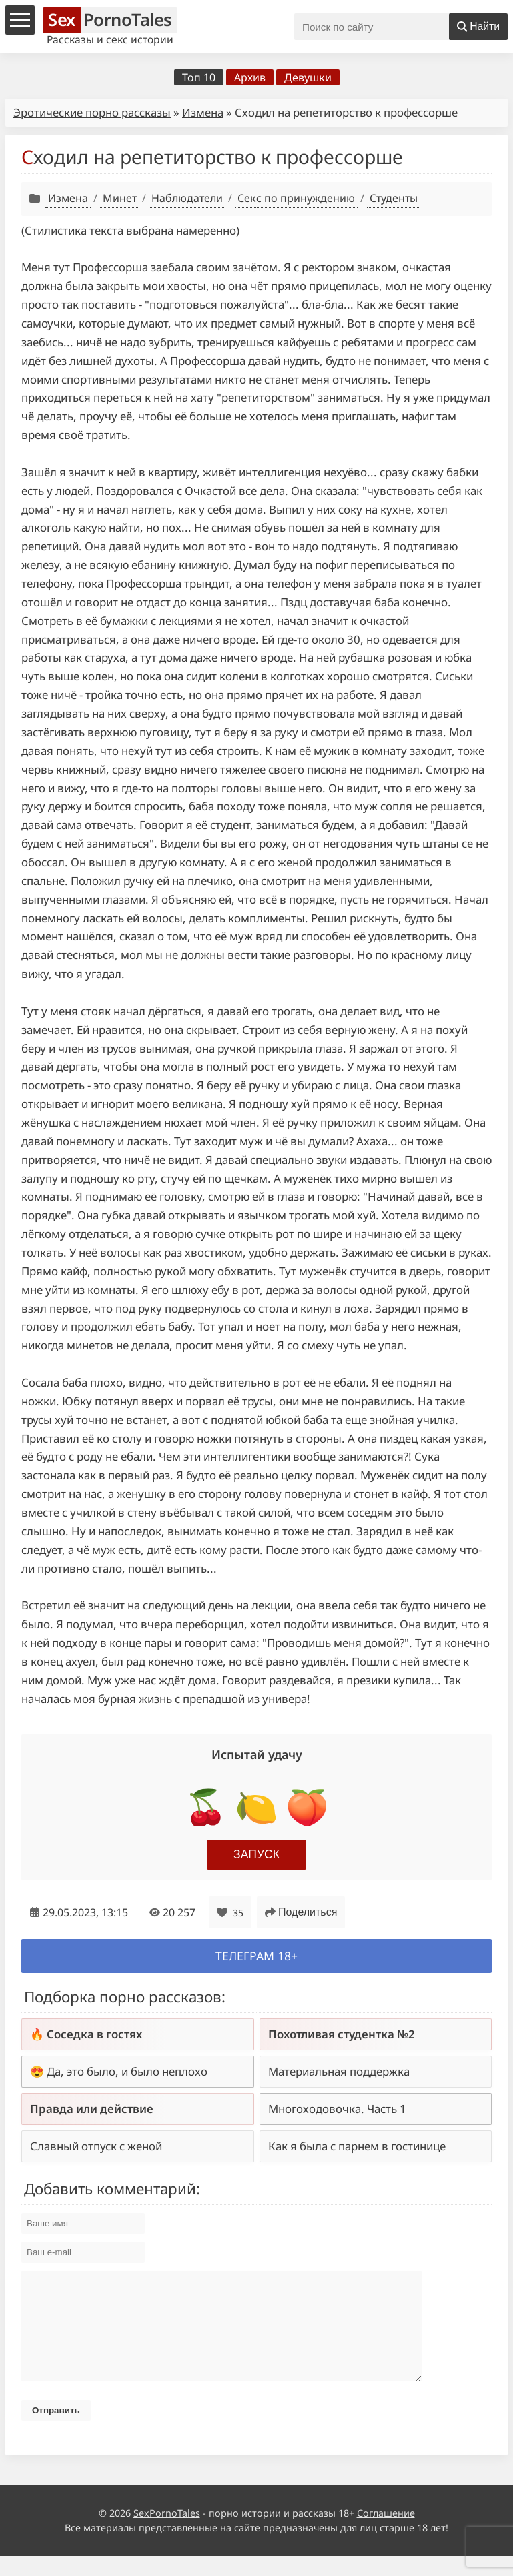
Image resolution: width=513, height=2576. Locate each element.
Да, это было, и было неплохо (127, 2071)
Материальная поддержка (339, 2071)
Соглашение (386, 2533)
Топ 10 (198, 77)
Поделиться (301, 1912)
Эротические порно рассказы (92, 112)
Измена (202, 112)
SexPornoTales (166, 2533)
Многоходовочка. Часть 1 (337, 2108)
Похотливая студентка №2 (341, 2034)
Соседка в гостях (94, 2034)
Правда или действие (91, 2108)
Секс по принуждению (296, 198)
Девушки (308, 77)
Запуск (256, 1854)
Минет (120, 198)
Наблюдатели (187, 198)
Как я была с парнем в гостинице (357, 2146)
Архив (250, 77)
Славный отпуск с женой (96, 2146)
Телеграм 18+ (256, 1956)
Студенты (394, 198)
